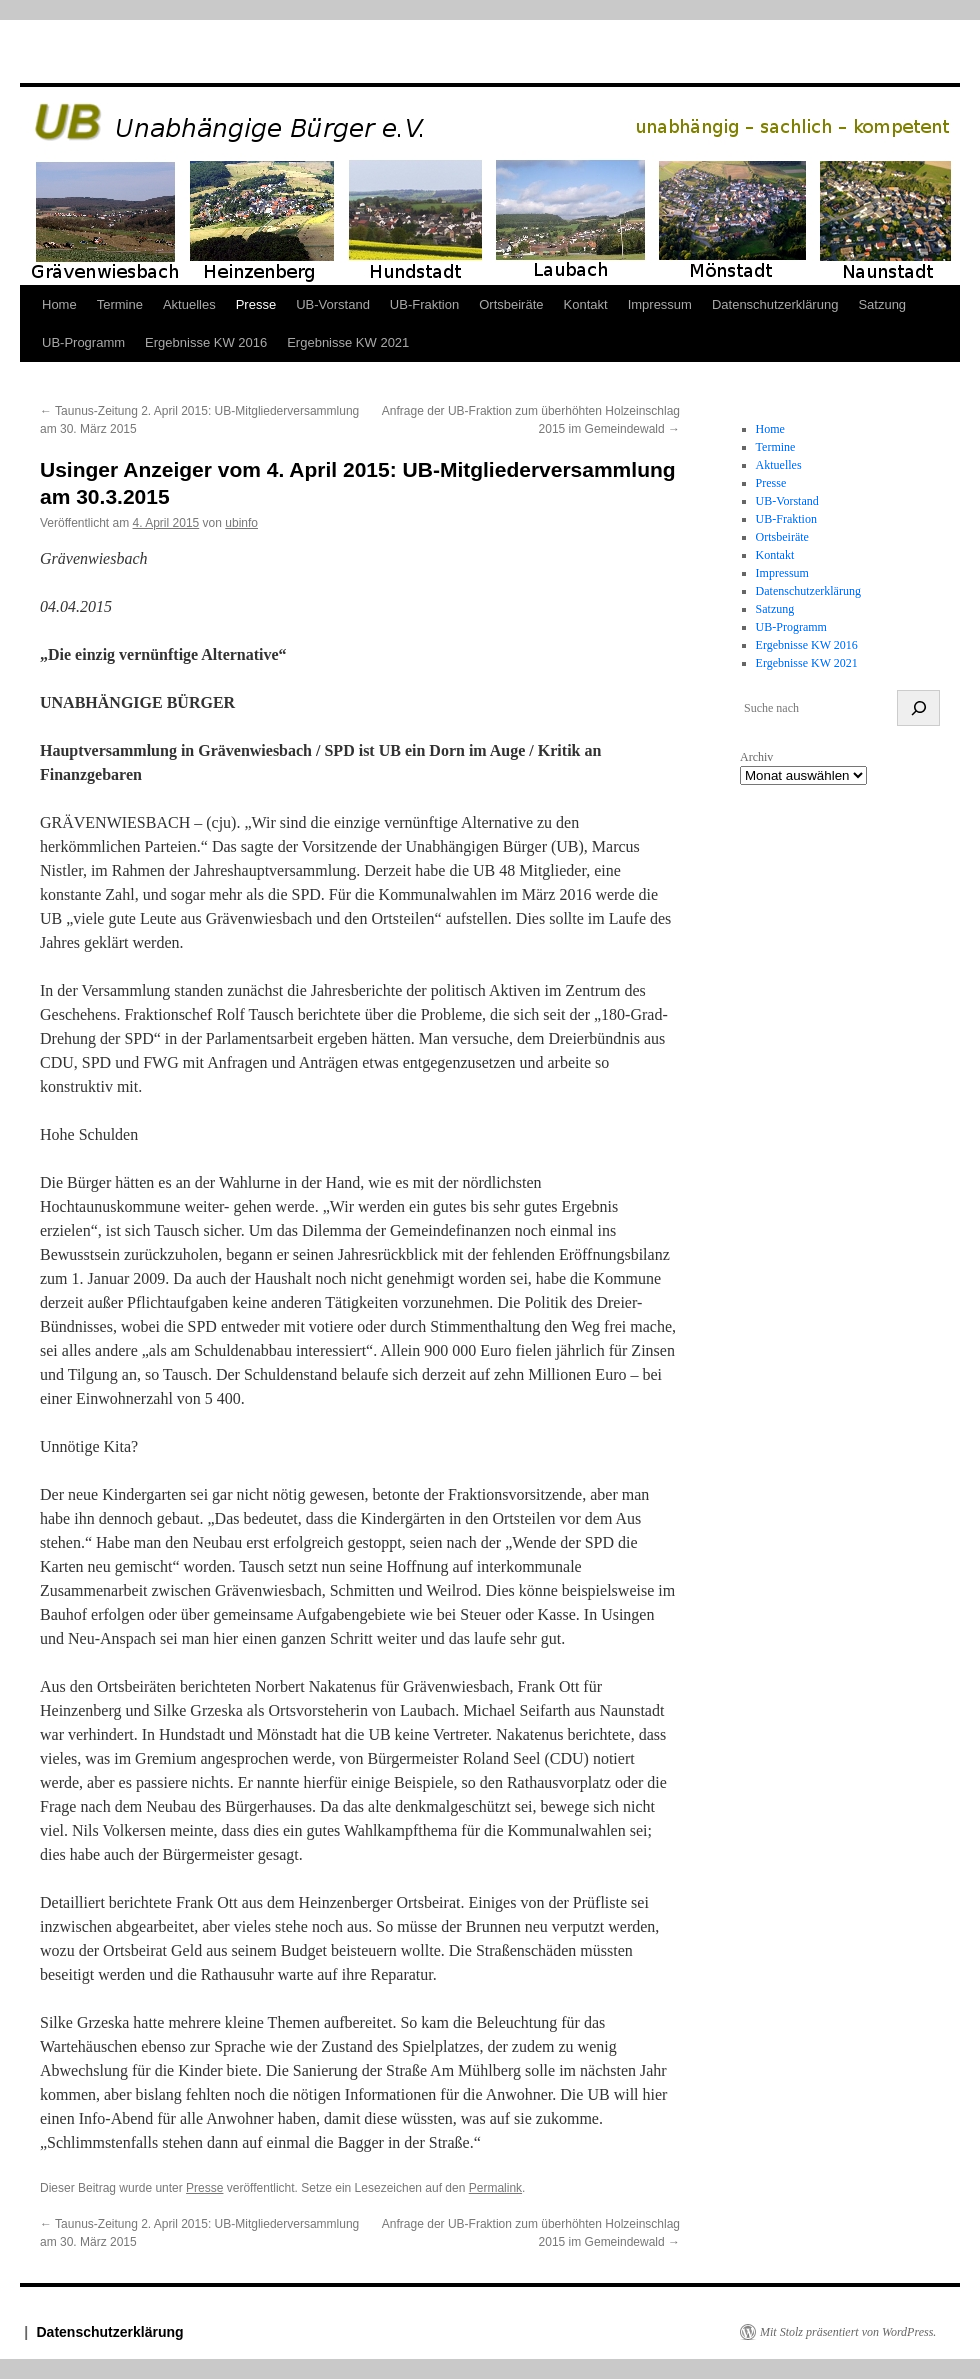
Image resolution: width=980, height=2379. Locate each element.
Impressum (660, 304)
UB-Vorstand (333, 304)
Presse (256, 304)
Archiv (756, 757)
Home (59, 304)
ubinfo (241, 523)
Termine (120, 304)
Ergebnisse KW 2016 (206, 342)
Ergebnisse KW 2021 (348, 342)
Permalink (495, 2188)
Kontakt (586, 304)
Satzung (882, 304)
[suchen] (918, 708)
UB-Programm (83, 342)
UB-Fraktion (424, 304)
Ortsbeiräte (511, 304)
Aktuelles (189, 304)
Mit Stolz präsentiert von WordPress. (848, 2332)
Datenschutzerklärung (775, 304)
